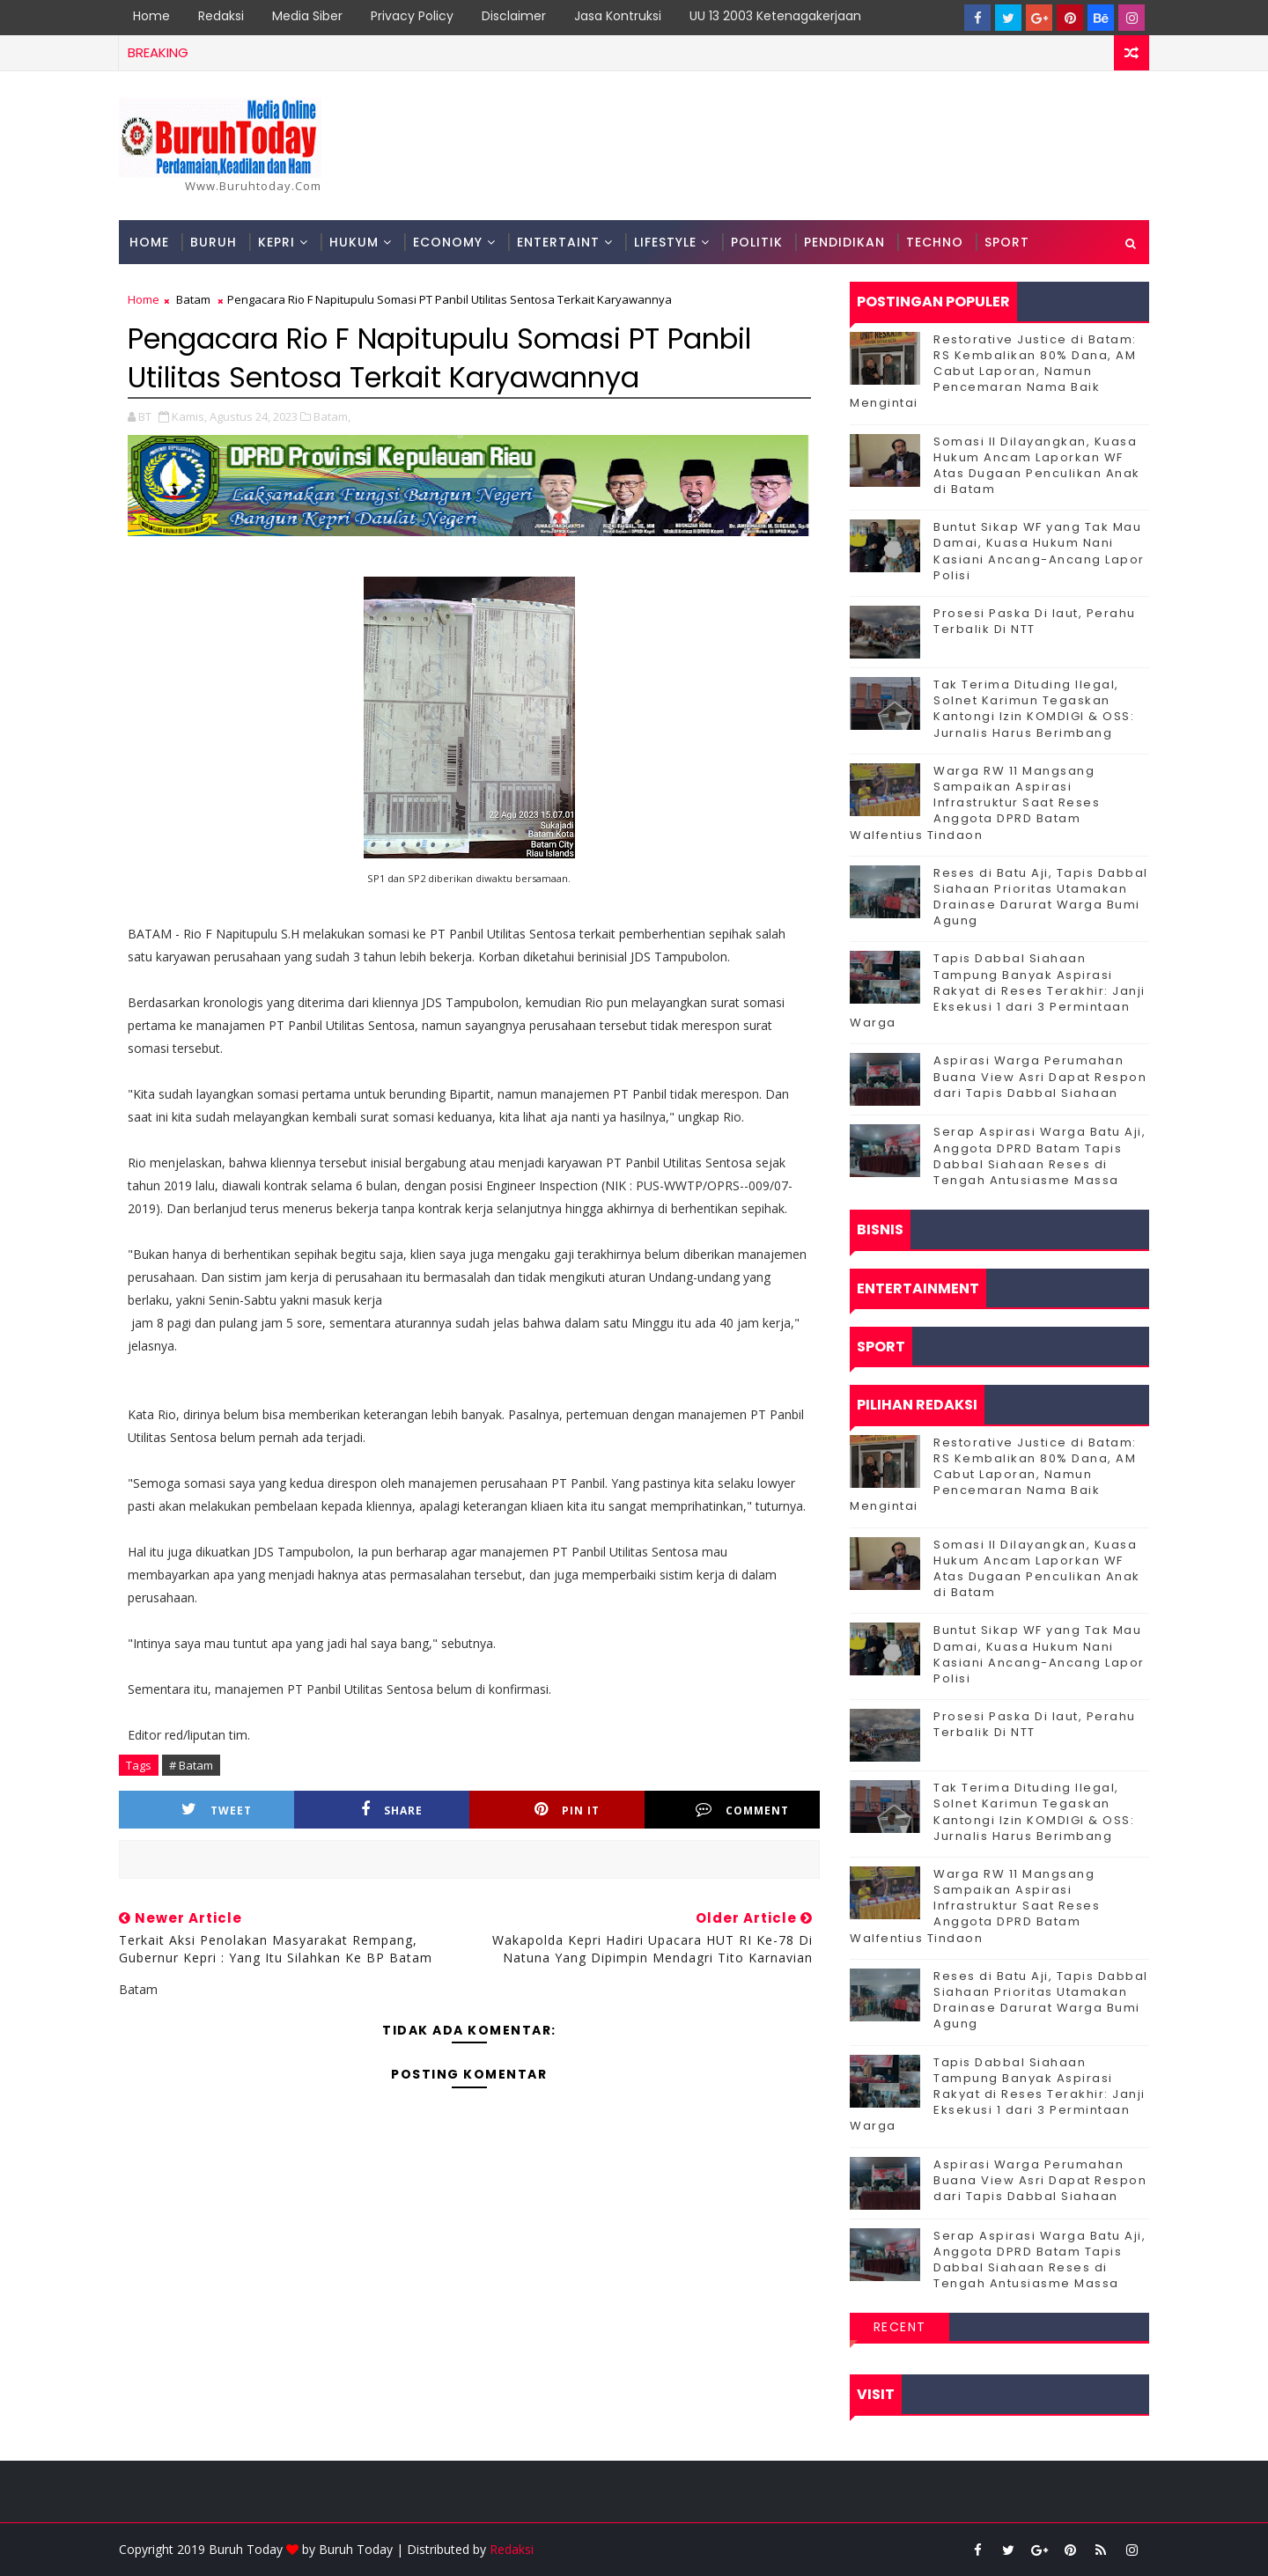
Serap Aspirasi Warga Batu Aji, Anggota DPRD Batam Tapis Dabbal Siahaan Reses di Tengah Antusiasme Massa (1039, 1156)
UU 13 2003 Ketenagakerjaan (775, 16)
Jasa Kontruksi (617, 16)
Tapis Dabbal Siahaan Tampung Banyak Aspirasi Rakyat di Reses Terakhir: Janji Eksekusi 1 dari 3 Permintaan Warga (998, 990)
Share (392, 1809)
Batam (193, 299)
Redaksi (221, 16)
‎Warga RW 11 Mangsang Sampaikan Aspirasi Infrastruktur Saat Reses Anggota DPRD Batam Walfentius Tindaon (975, 802)
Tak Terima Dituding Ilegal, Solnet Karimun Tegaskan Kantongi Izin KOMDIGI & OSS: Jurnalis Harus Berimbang (1033, 708)
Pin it (567, 1809)
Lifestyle (665, 242)
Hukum (354, 242)
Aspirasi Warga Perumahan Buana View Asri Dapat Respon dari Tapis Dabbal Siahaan (1039, 1076)
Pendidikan (844, 242)
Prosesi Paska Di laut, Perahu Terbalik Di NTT (1034, 621)
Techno (934, 242)
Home (151, 16)
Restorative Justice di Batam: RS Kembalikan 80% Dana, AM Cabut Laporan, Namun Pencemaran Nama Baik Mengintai (993, 371)
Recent (900, 2327)
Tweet (216, 1809)
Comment (742, 1809)
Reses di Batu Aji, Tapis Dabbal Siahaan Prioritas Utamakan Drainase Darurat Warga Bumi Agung (1040, 897)
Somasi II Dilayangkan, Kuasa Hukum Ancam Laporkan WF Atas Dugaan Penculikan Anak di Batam (1036, 465)
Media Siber (307, 16)
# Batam (191, 1765)
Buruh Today (356, 2549)
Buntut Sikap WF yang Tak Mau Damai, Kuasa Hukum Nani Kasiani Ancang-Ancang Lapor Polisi (1039, 551)
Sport (1006, 242)
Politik (757, 242)
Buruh (213, 242)
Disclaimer (514, 16)
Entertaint (558, 242)
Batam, (331, 416)
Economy (448, 242)
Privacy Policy (412, 16)
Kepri (276, 242)
